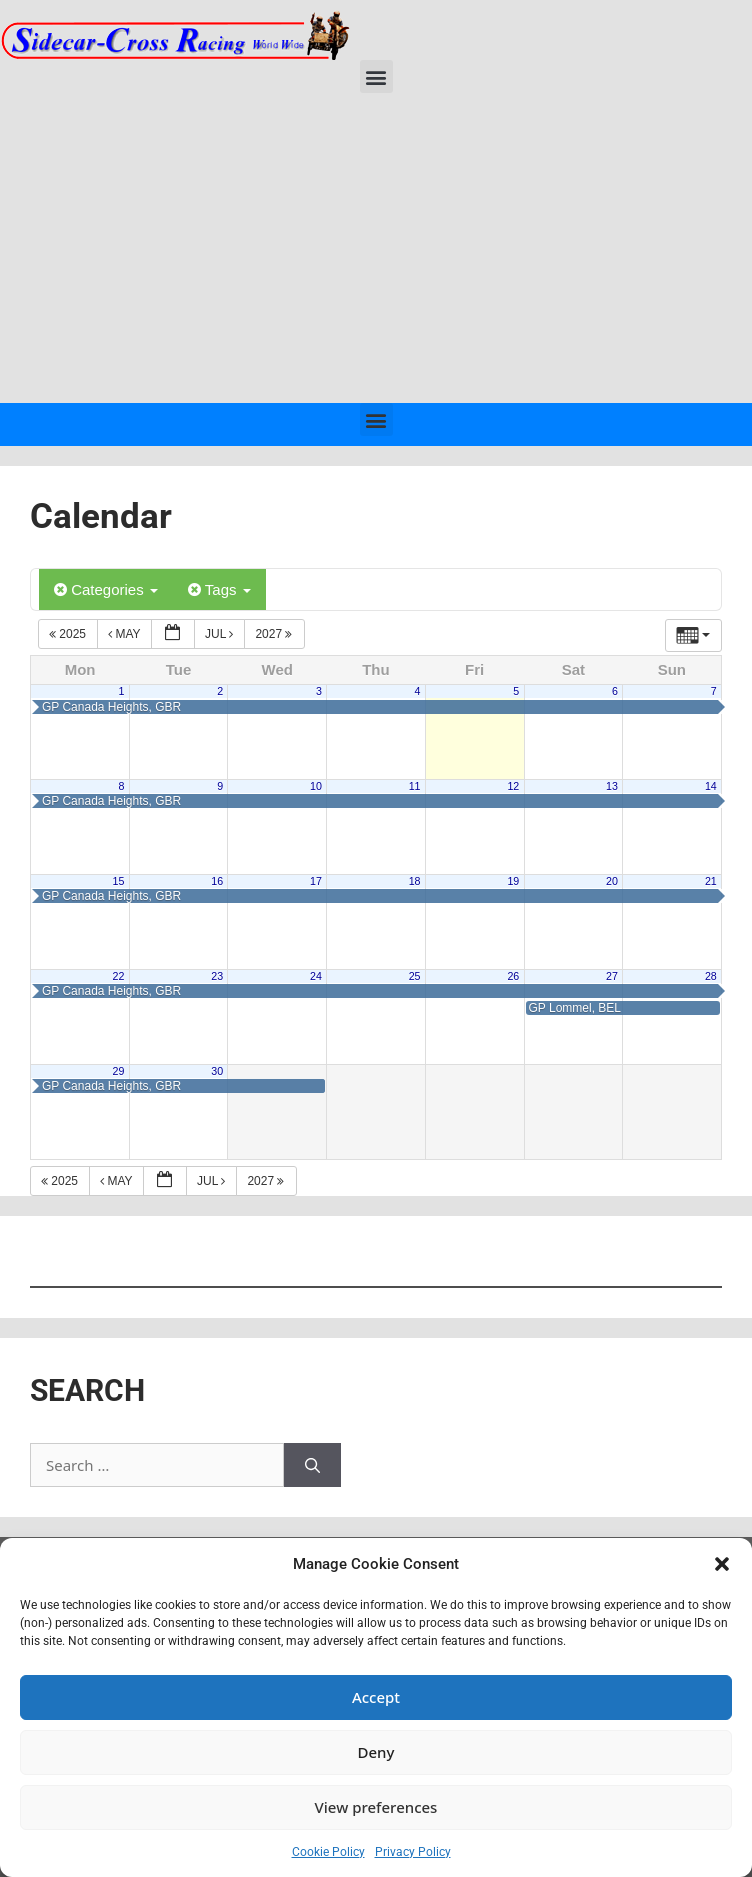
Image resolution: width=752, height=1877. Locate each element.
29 (119, 1071)
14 (711, 786)
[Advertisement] (376, 253)
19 (513, 881)
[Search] (312, 1465)
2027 (275, 634)
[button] (722, 1564)
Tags (219, 589)
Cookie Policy (328, 1852)
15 (119, 881)
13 (612, 786)
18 (415, 881)
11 (415, 786)
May (126, 634)
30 (217, 1071)
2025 (69, 634)
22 (119, 976)
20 (612, 881)
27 (612, 976)
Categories (106, 589)
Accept (376, 1697)
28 (711, 976)
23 (217, 976)
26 (513, 976)
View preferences (376, 1807)
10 (316, 786)
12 (513, 786)
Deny (376, 1752)
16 (217, 881)
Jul (221, 634)
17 (316, 881)
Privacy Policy (413, 1852)
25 (415, 976)
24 (316, 976)
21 (711, 881)
